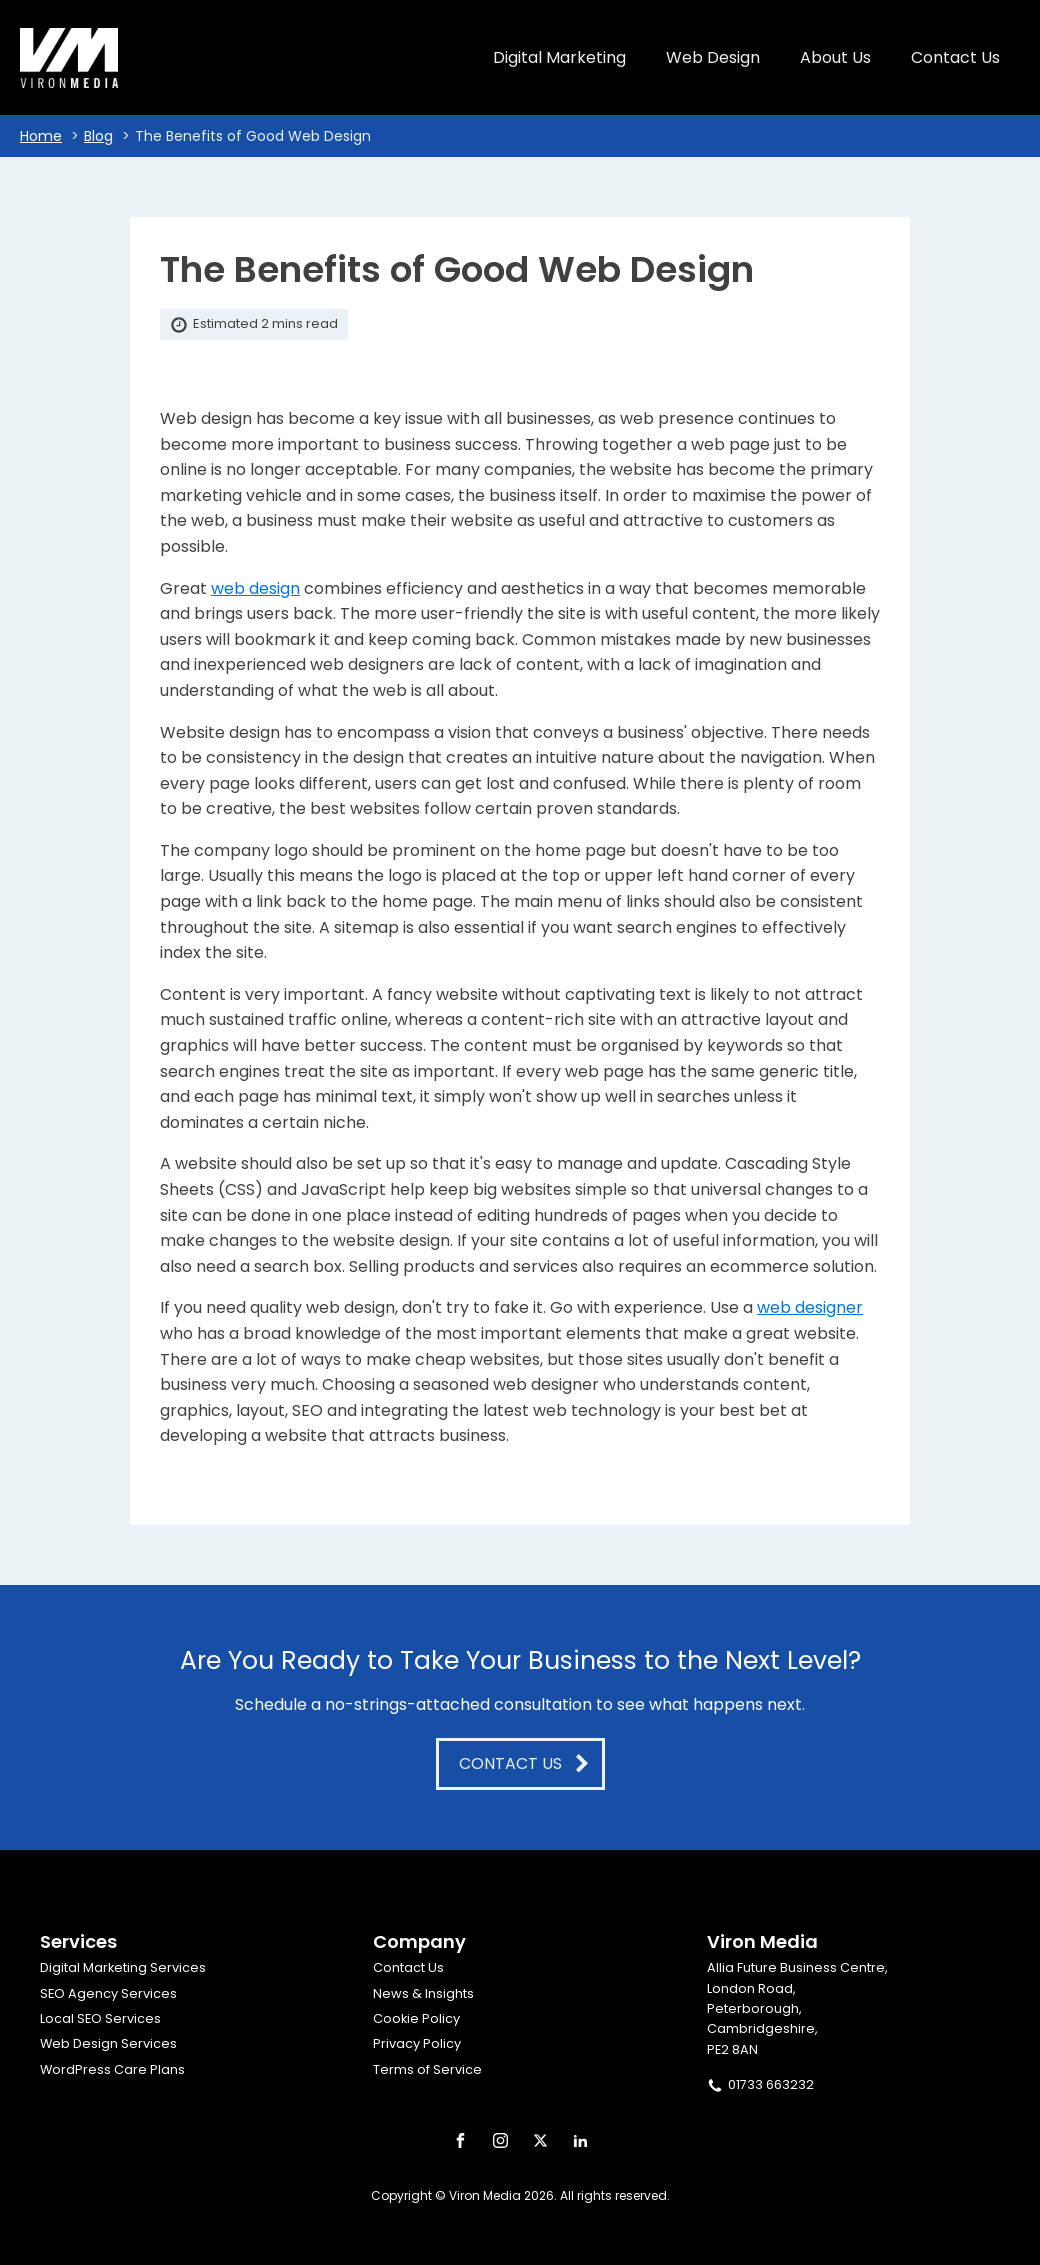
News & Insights (423, 1993)
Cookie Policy (416, 2018)
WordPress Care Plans (112, 2069)
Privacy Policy (417, 2043)
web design (255, 588)
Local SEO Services (100, 2018)
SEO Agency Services (108, 1993)
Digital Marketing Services (123, 1967)
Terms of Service (427, 2069)
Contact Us (408, 1967)
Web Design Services (108, 2043)
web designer (810, 1307)
